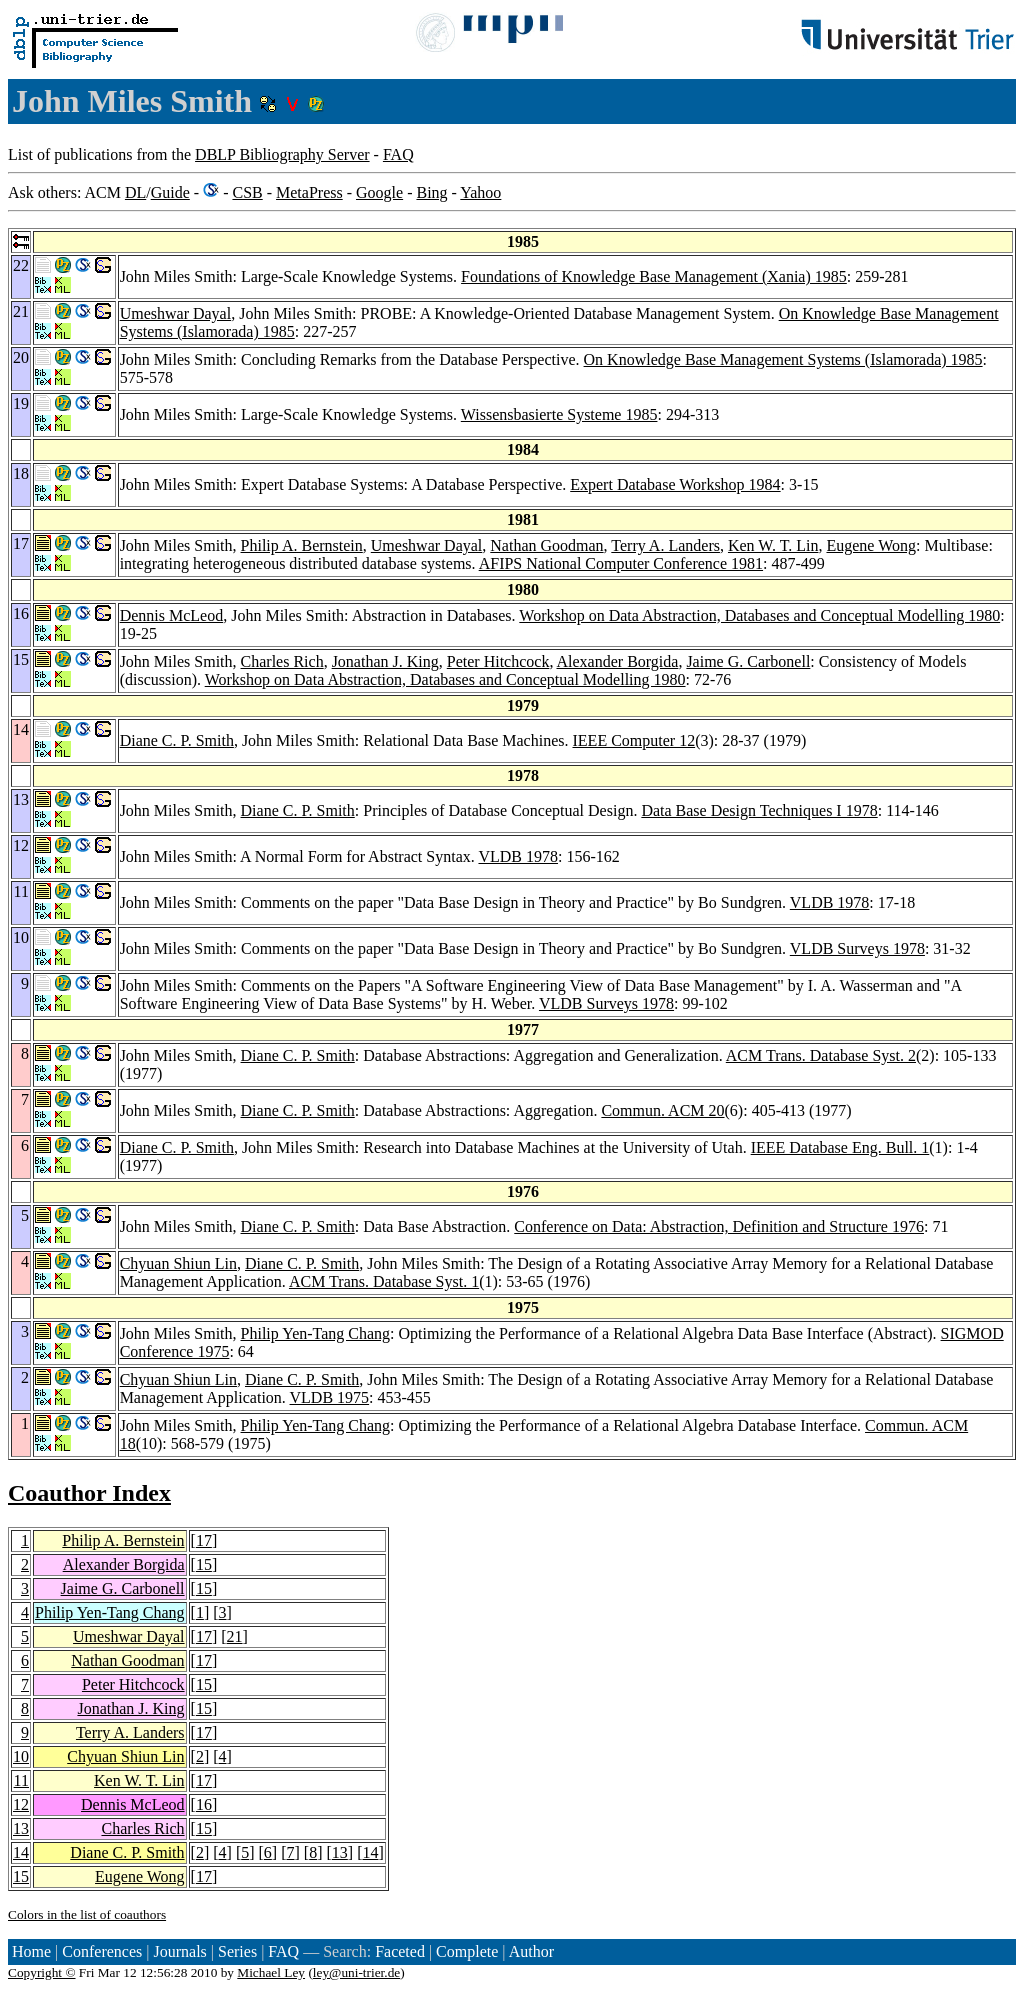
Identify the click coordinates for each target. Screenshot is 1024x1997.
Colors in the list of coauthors (87, 1914)
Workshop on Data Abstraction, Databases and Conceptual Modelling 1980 (759, 615)
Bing (431, 192)
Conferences (102, 1951)
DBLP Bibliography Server (282, 154)
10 (21, 1756)
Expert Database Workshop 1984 (675, 484)
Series (237, 1951)
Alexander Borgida (618, 661)
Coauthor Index (89, 1493)
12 (21, 1804)
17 (204, 1540)
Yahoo (480, 192)
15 (204, 1564)
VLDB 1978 (518, 856)
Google (379, 192)
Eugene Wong (871, 545)
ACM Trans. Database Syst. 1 (384, 1281)
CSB (247, 192)
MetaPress (309, 192)
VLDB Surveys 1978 (857, 948)
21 (235, 1636)
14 (21, 1852)
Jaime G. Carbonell (748, 661)
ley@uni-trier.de (356, 1972)
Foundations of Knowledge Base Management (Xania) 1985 (654, 276)
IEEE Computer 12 (634, 740)
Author (531, 1951)
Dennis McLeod (172, 615)
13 (21, 1828)
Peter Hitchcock (498, 661)
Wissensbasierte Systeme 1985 (559, 414)
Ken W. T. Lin (773, 545)
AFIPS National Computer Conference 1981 (621, 563)
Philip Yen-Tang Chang (316, 1333)
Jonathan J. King (385, 661)
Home (31, 1951)
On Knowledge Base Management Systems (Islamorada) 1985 (783, 359)
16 (204, 1804)
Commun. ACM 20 (662, 1110)
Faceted (400, 1951)
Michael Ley (271, 1972)
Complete (467, 1951)
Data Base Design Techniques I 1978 (759, 810)
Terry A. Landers (665, 545)
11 (21, 1780)
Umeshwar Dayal (176, 313)
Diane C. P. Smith (177, 740)
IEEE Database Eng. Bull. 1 (840, 1147)
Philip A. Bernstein (302, 545)
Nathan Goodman (546, 545)
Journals (179, 1951)
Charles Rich (282, 661)
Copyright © (42, 1972)
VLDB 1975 (330, 1397)
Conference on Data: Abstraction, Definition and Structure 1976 (719, 1226)
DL (135, 192)
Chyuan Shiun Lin (178, 1263)
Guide (170, 192)
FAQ (398, 154)
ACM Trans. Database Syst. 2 (821, 1055)
